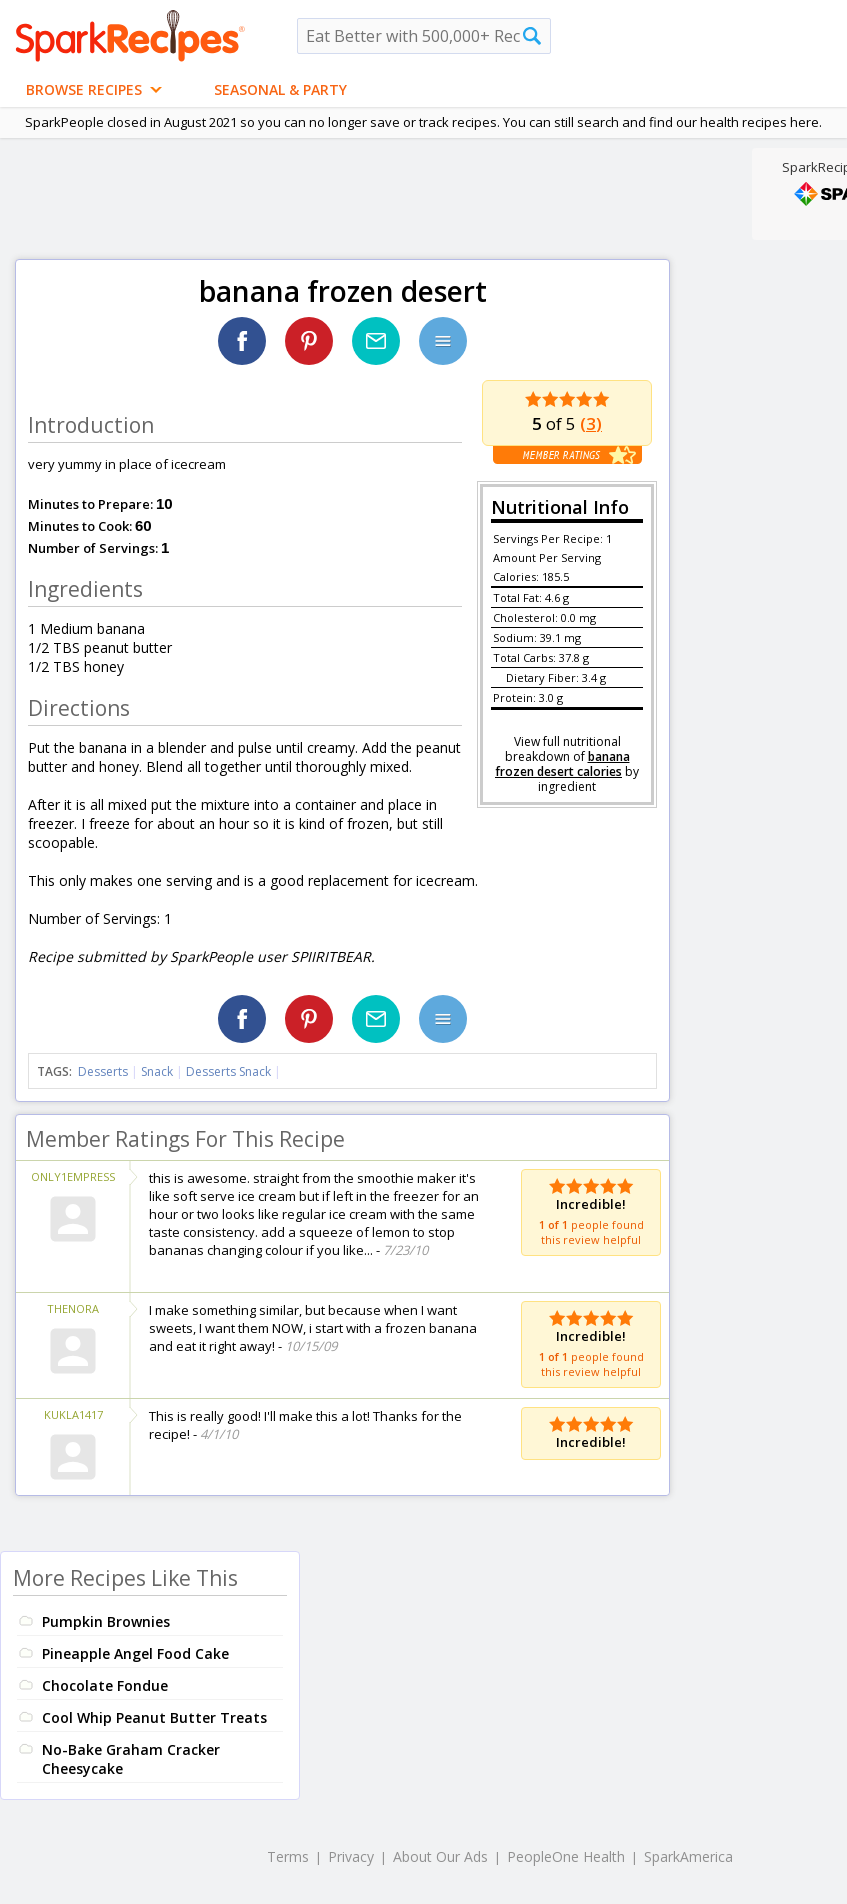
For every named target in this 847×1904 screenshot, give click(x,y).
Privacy (351, 1856)
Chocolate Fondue (105, 1685)
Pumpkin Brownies (106, 1621)
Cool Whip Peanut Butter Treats (154, 1717)
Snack (157, 1071)
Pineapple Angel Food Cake (135, 1653)
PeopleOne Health (566, 1856)
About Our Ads (440, 1856)
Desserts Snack (228, 1071)
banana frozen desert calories (562, 764)
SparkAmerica (688, 1856)
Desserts (103, 1071)
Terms (288, 1856)
